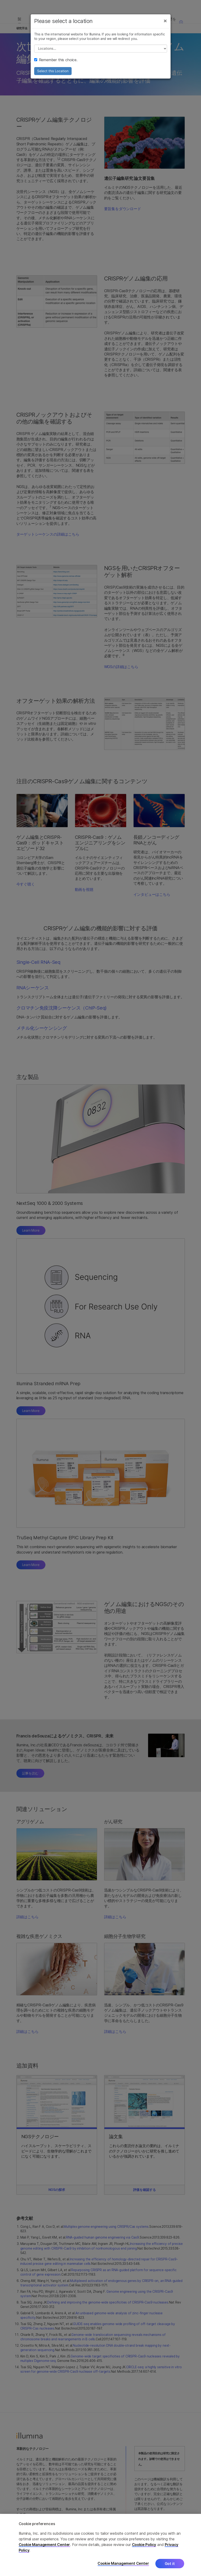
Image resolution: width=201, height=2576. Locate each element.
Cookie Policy (144, 2544)
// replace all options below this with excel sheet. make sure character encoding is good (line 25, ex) (100, 49)
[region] (100, 2545)
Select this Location (53, 71)
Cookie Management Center (44, 2544)
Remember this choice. (55, 59)
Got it (170, 2563)
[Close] (165, 20)
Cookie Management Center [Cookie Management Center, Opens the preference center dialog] (123, 2563)
